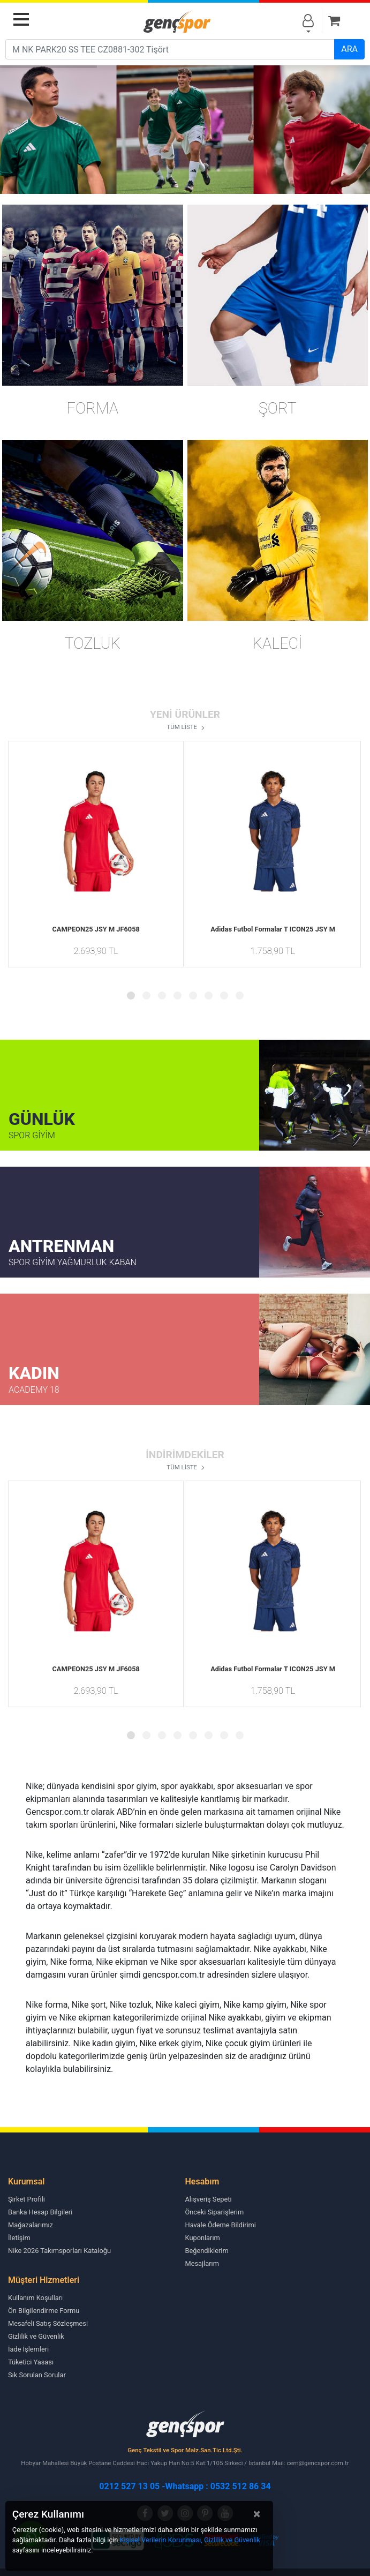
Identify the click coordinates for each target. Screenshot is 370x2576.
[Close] (256, 2513)
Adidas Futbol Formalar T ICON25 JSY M (272, 929)
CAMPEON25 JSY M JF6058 (95, 929)
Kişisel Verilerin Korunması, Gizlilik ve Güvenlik (190, 2540)
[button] (131, 995)
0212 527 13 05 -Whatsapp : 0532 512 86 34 (184, 2486)
